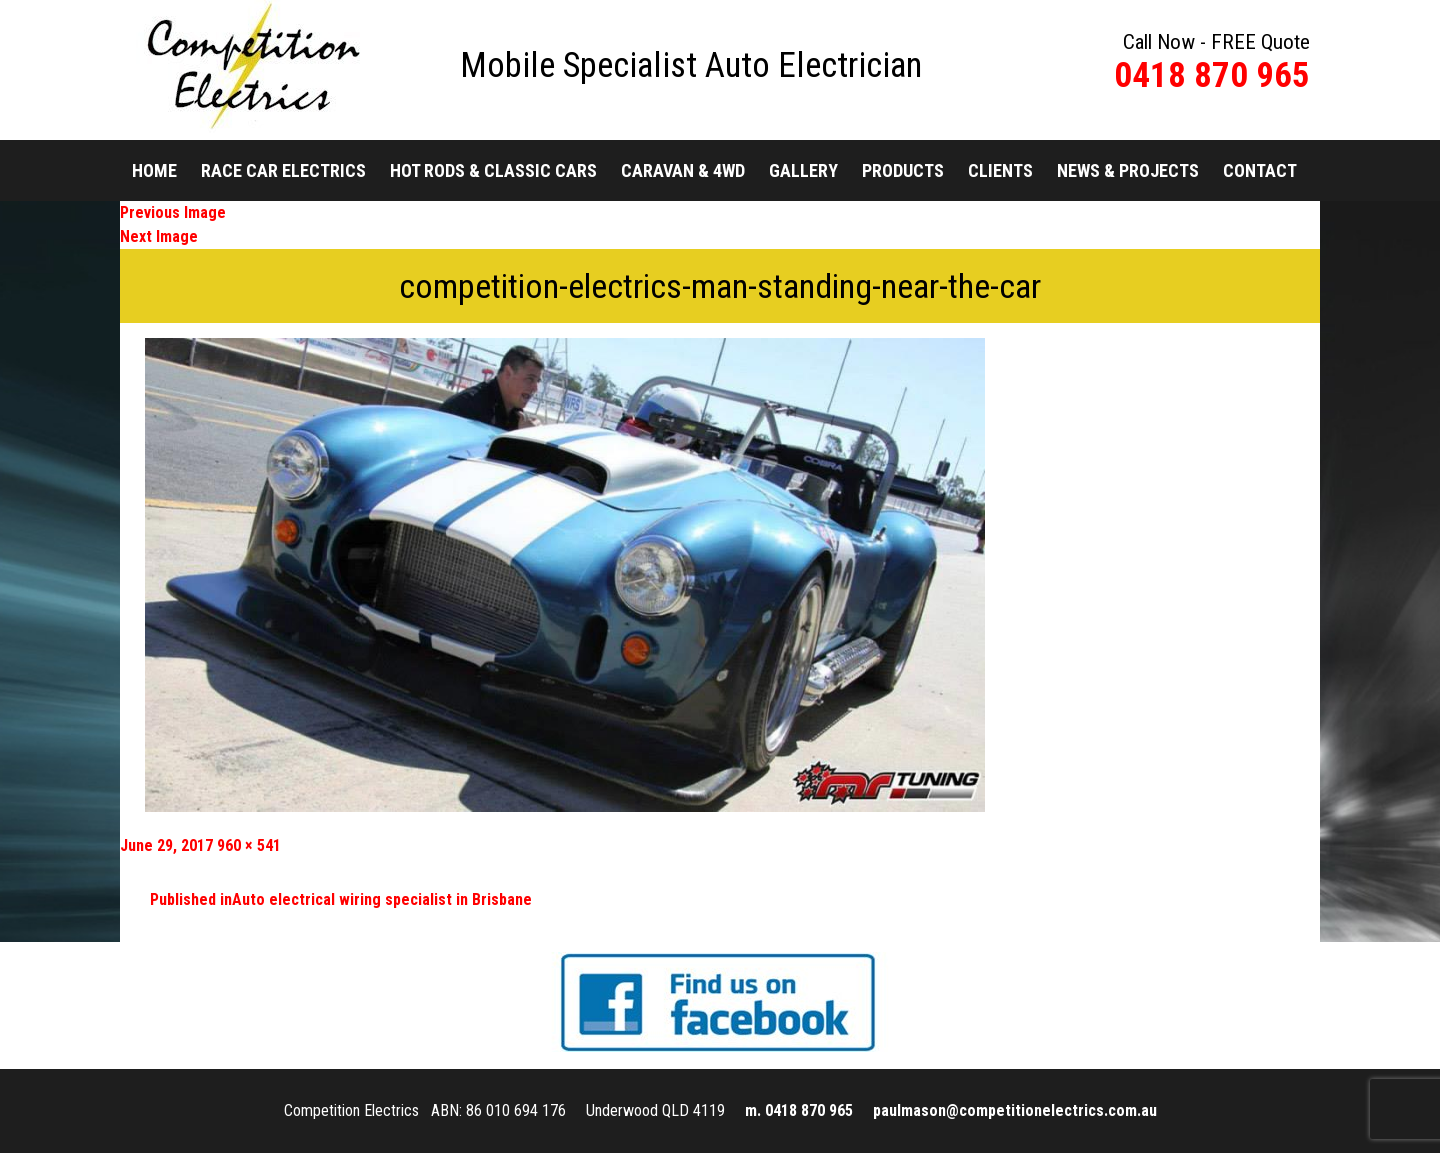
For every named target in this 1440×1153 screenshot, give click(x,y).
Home (154, 170)
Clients (1000, 170)
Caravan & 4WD (683, 170)
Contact (1260, 170)
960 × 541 (249, 845)
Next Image (159, 236)
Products (903, 170)
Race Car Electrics (283, 170)
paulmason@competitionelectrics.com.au (1015, 1110)
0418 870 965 (1212, 75)
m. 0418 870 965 (799, 1110)
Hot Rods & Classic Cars (493, 170)
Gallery (803, 170)
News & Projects (1128, 170)
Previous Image (173, 212)
